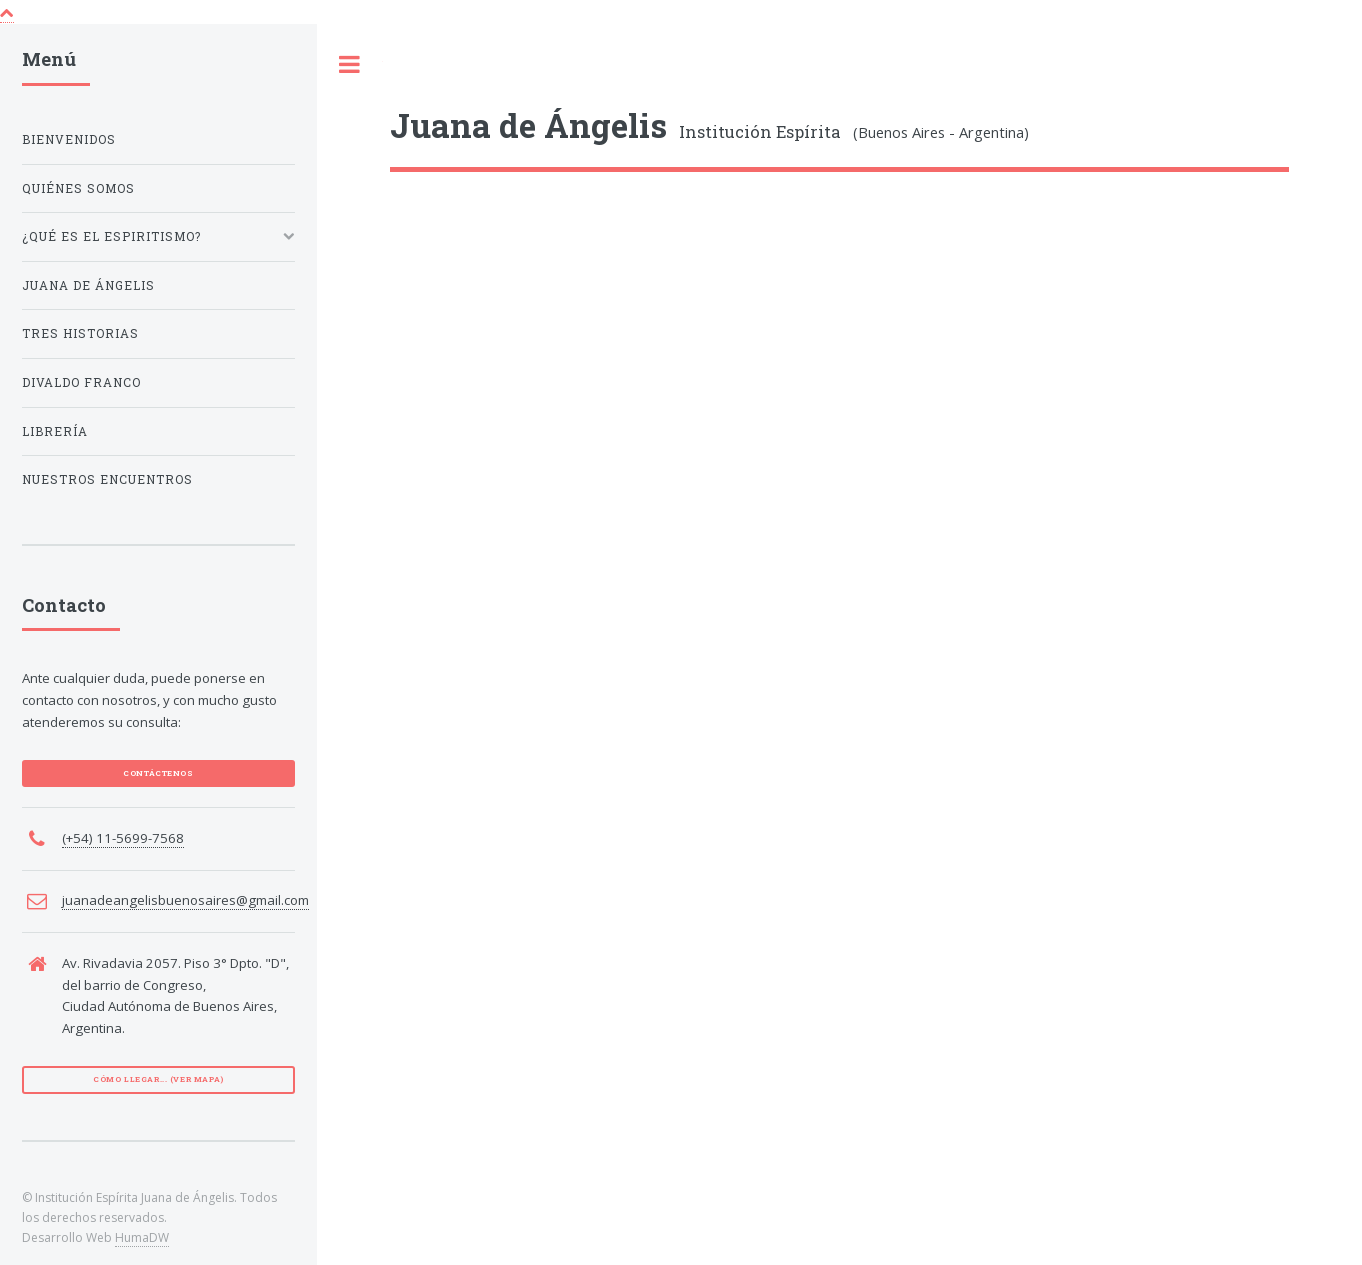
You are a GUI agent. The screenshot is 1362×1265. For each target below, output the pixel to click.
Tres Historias (80, 333)
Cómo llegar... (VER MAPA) (158, 1079)
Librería (55, 431)
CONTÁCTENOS (158, 773)
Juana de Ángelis (88, 285)
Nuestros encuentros (107, 479)
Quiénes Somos (78, 188)
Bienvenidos (69, 139)
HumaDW (142, 1237)
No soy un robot (480, 653)
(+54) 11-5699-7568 (123, 838)
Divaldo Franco (81, 382)
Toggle (350, 65)
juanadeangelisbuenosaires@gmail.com (185, 900)
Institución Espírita (615, 131)
